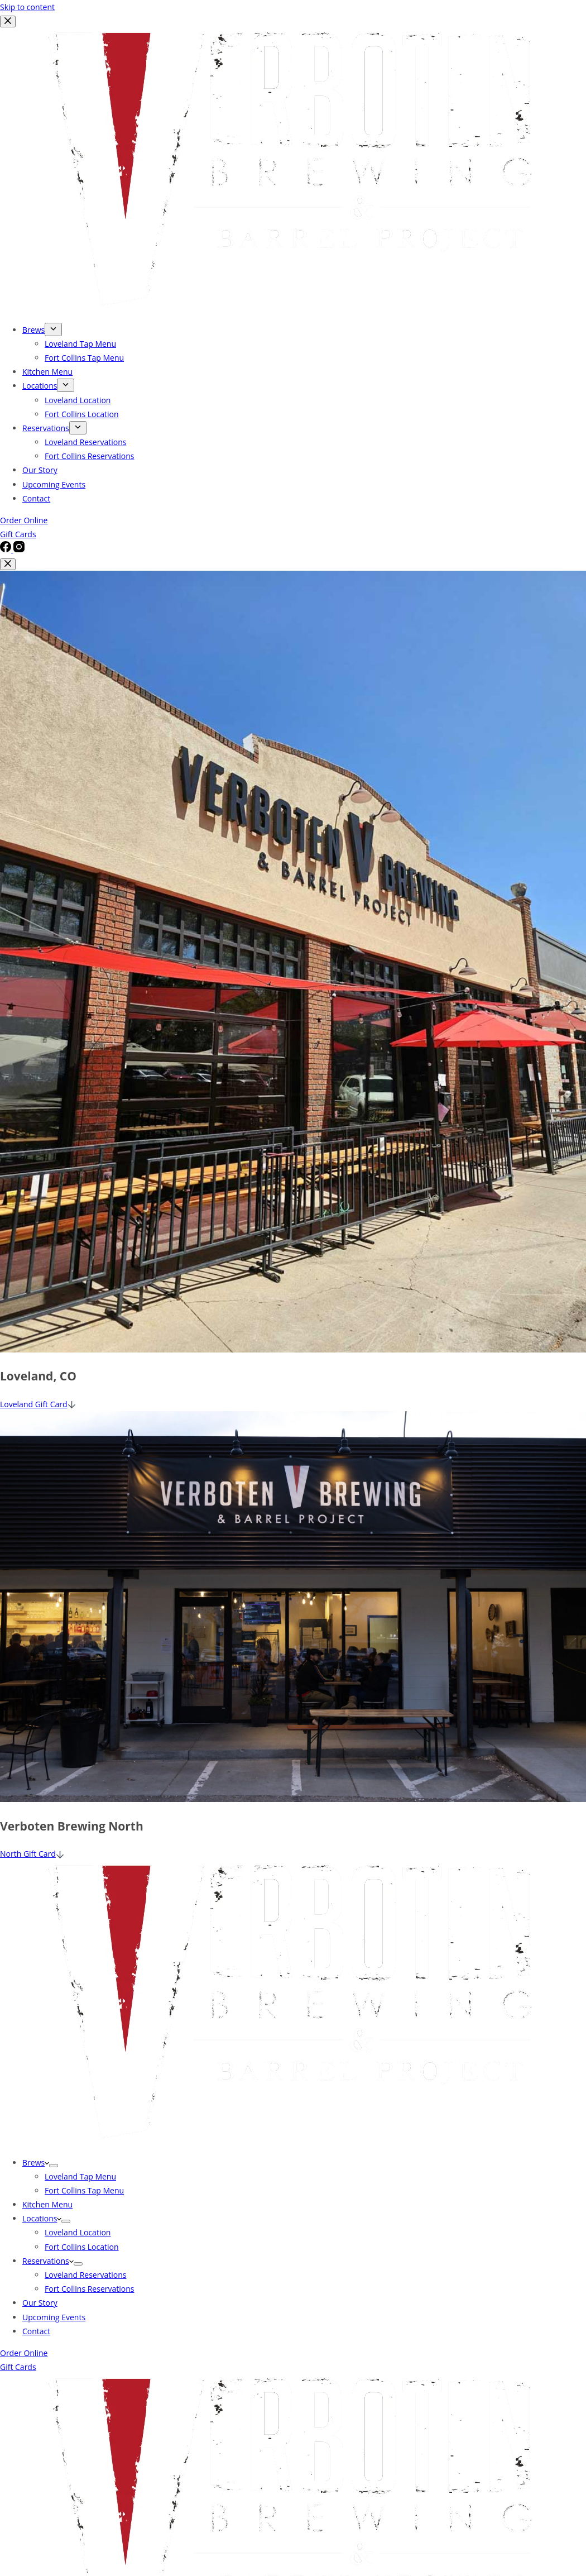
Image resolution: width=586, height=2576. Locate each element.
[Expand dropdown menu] (53, 2165)
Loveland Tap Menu (80, 2176)
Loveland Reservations (85, 2274)
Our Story (39, 2302)
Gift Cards (18, 2367)
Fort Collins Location (81, 2247)
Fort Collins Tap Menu (84, 2190)
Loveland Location (78, 2232)
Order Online (23, 2353)
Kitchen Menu (47, 2204)
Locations (41, 2218)
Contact (36, 2331)
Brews (35, 2162)
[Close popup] (8, 564)
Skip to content (27, 7)
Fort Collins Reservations (89, 2288)
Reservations (48, 2260)
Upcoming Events (53, 2317)
